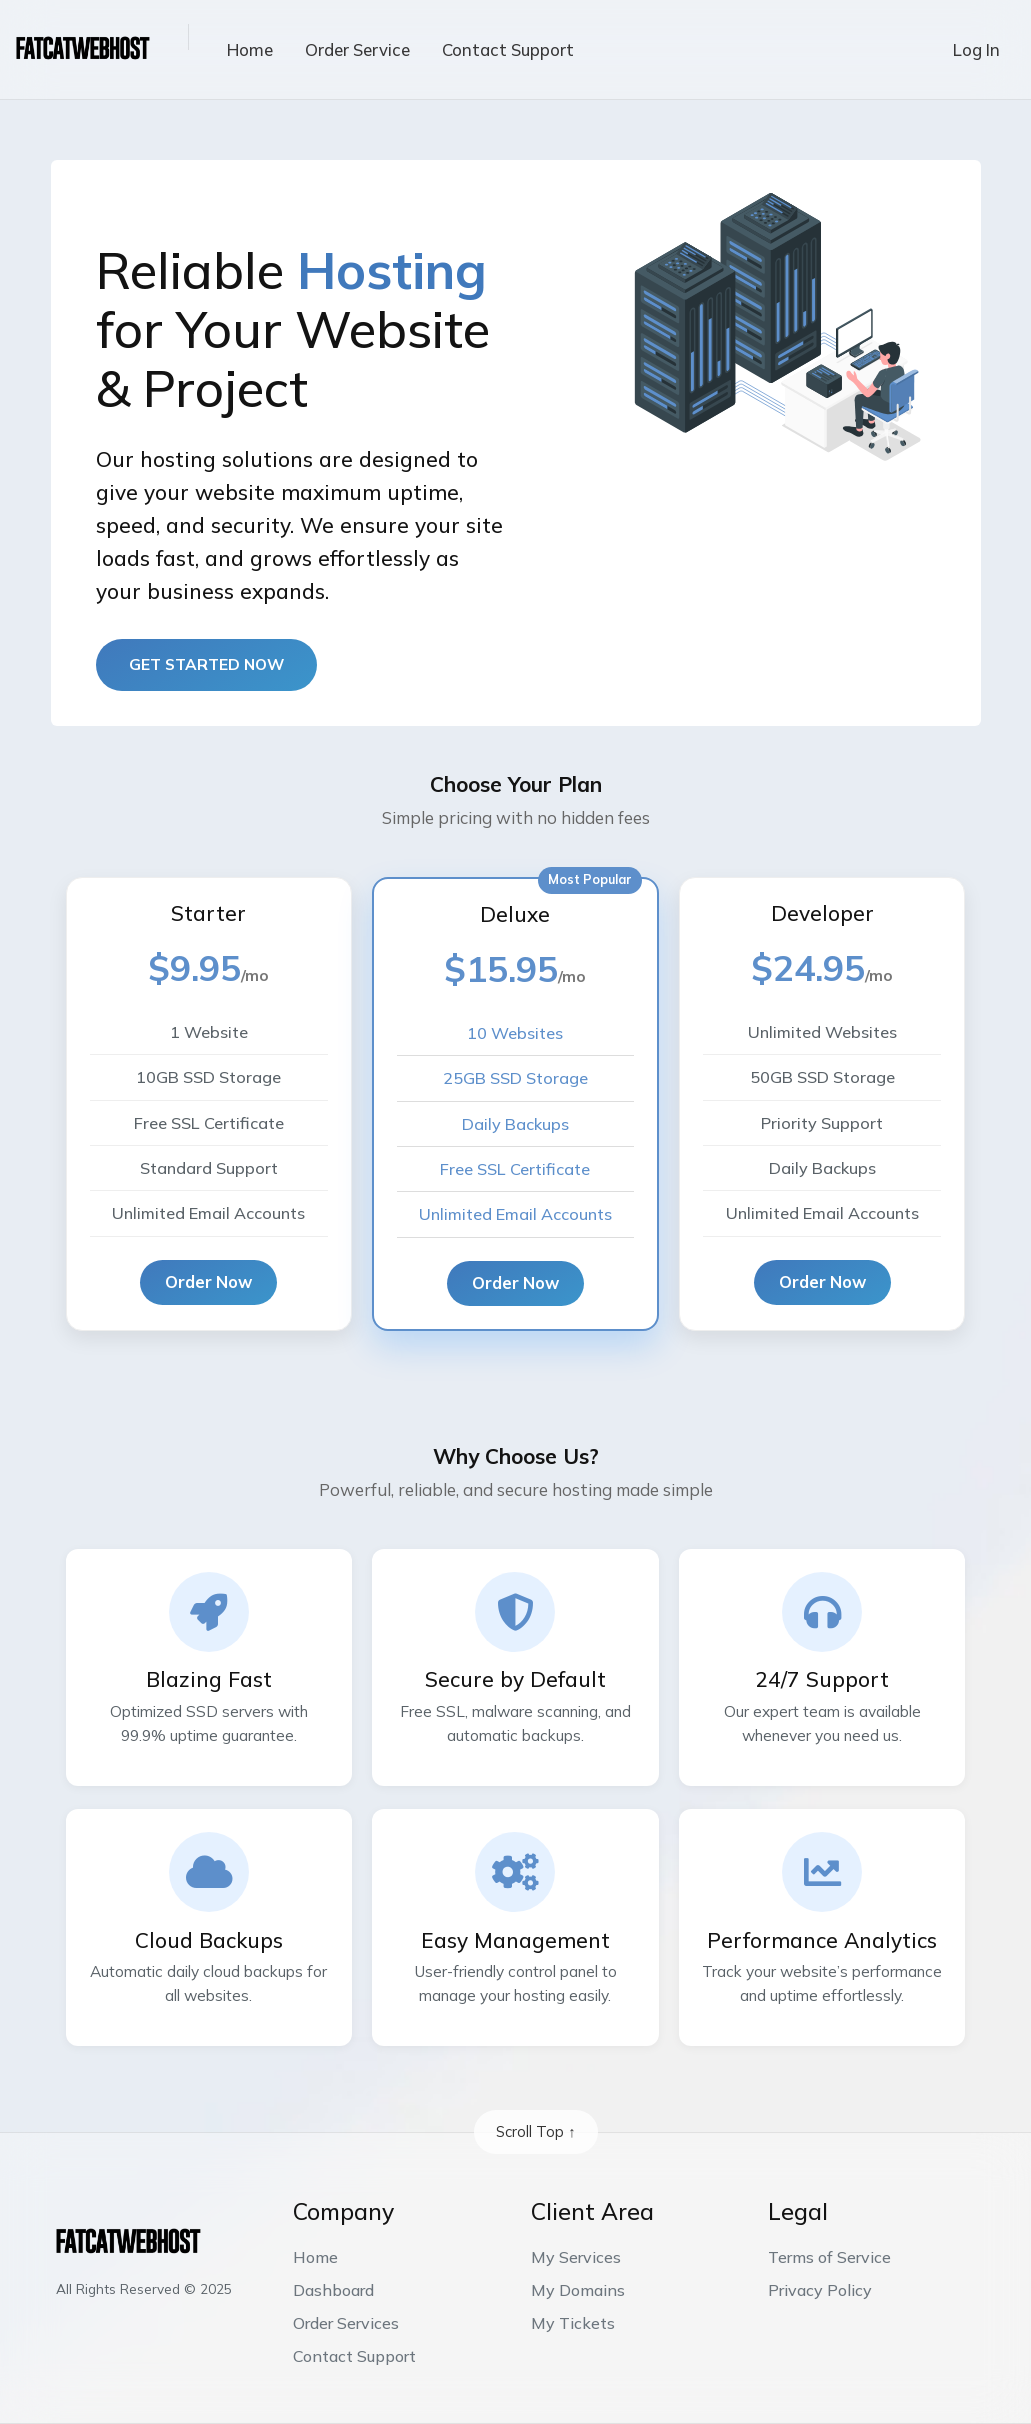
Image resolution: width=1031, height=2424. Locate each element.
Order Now (208, 1282)
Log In (976, 49)
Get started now (206, 664)
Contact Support (508, 49)
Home (250, 49)
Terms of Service (829, 2257)
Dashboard (333, 2290)
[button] (172, 37)
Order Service (357, 49)
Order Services (346, 2323)
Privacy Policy (820, 2290)
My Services (576, 2257)
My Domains (578, 2290)
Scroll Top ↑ (535, 2131)
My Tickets (573, 2323)
